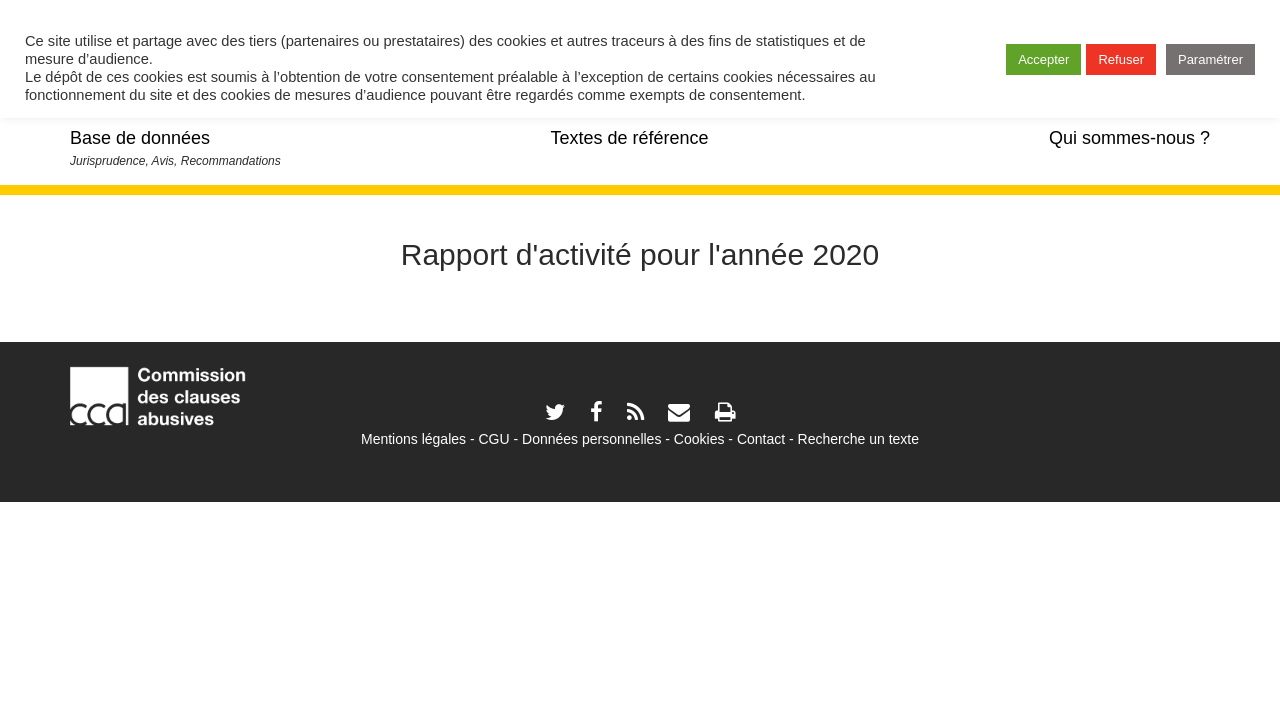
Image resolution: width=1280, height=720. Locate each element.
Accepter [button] (1043, 59)
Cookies (699, 439)
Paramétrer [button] (1210, 59)
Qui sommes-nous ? (1129, 138)
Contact (761, 439)
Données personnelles (591, 439)
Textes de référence (629, 138)
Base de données (140, 138)
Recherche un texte (858, 439)
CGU (494, 439)
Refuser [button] (1121, 59)
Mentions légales (413, 439)
